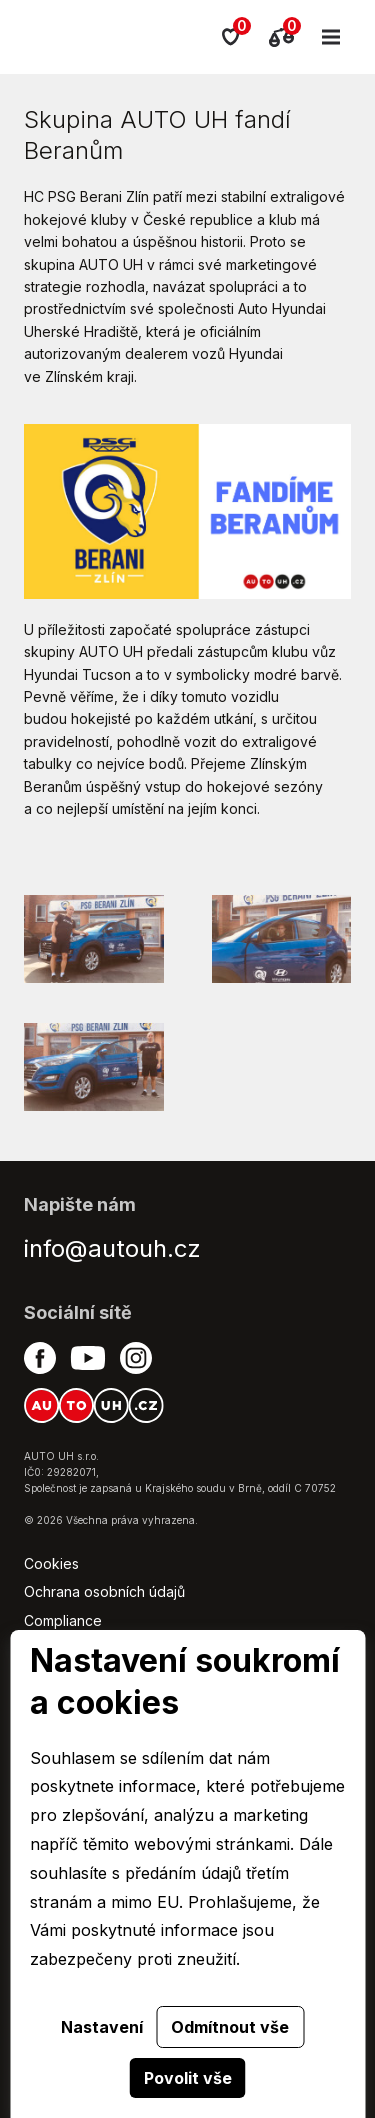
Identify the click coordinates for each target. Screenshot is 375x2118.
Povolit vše (188, 2078)
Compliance (63, 1620)
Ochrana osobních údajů (104, 1591)
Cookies (51, 1563)
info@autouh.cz (112, 1248)
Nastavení (102, 2027)
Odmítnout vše (230, 2027)
